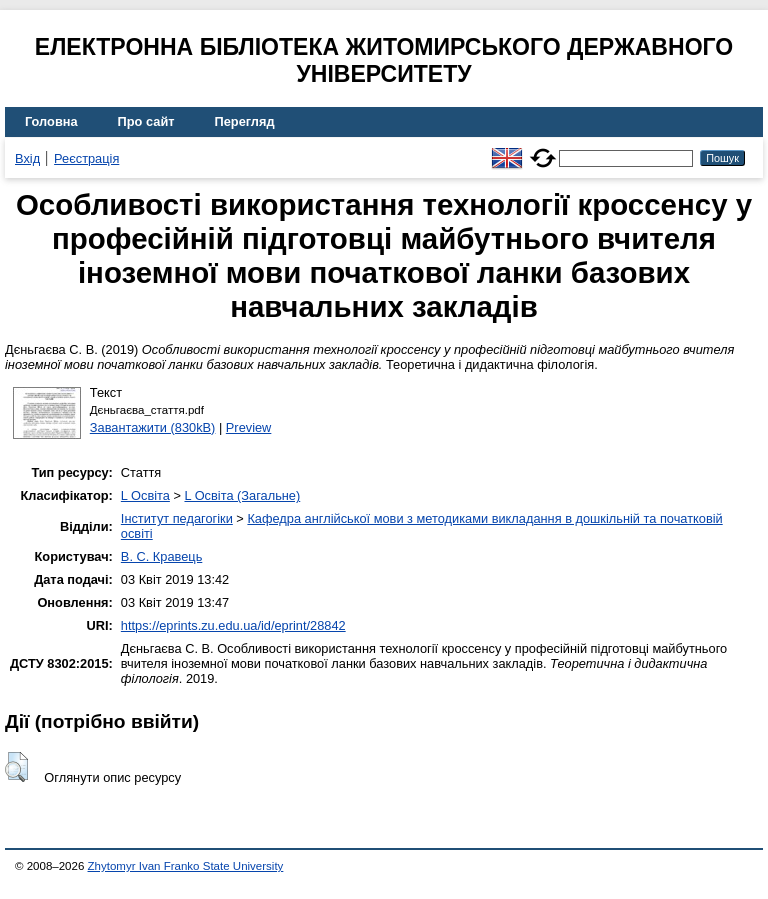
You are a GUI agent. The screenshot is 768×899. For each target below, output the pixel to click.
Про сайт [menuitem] (146, 121)
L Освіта (145, 495)
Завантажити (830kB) (153, 427)
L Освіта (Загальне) (242, 495)
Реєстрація (86, 158)
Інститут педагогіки (177, 518)
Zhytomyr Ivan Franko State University (186, 866)
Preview (249, 427)
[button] (16, 767)
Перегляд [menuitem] (245, 121)
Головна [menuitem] (51, 121)
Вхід (27, 158)
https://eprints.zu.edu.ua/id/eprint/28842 (233, 625)
